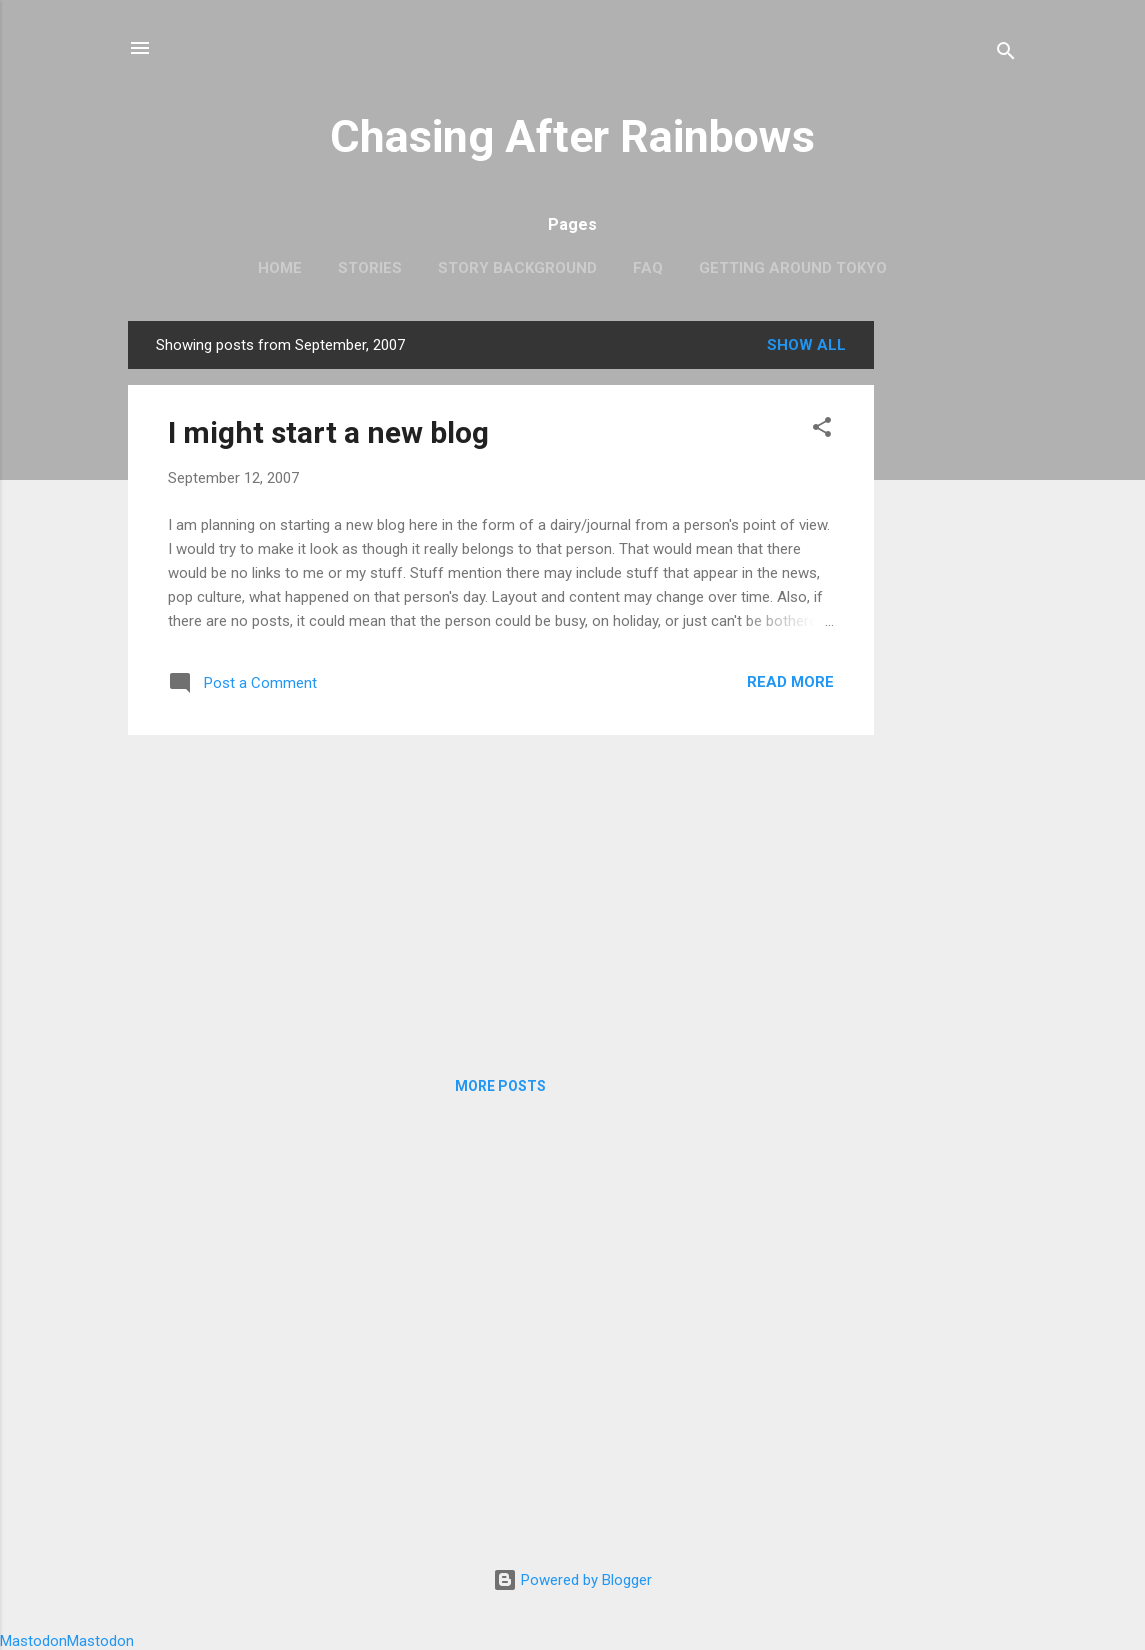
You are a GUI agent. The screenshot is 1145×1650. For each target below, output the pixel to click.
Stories (370, 268)
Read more (790, 682)
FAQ (648, 268)
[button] (822, 430)
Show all (806, 345)
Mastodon (33, 1641)
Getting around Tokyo (793, 268)
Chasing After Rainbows (572, 136)
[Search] (1006, 54)
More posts (500, 1086)
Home (280, 268)
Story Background (517, 268)
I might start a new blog (328, 432)
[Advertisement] (954, 621)
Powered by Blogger (572, 1580)
